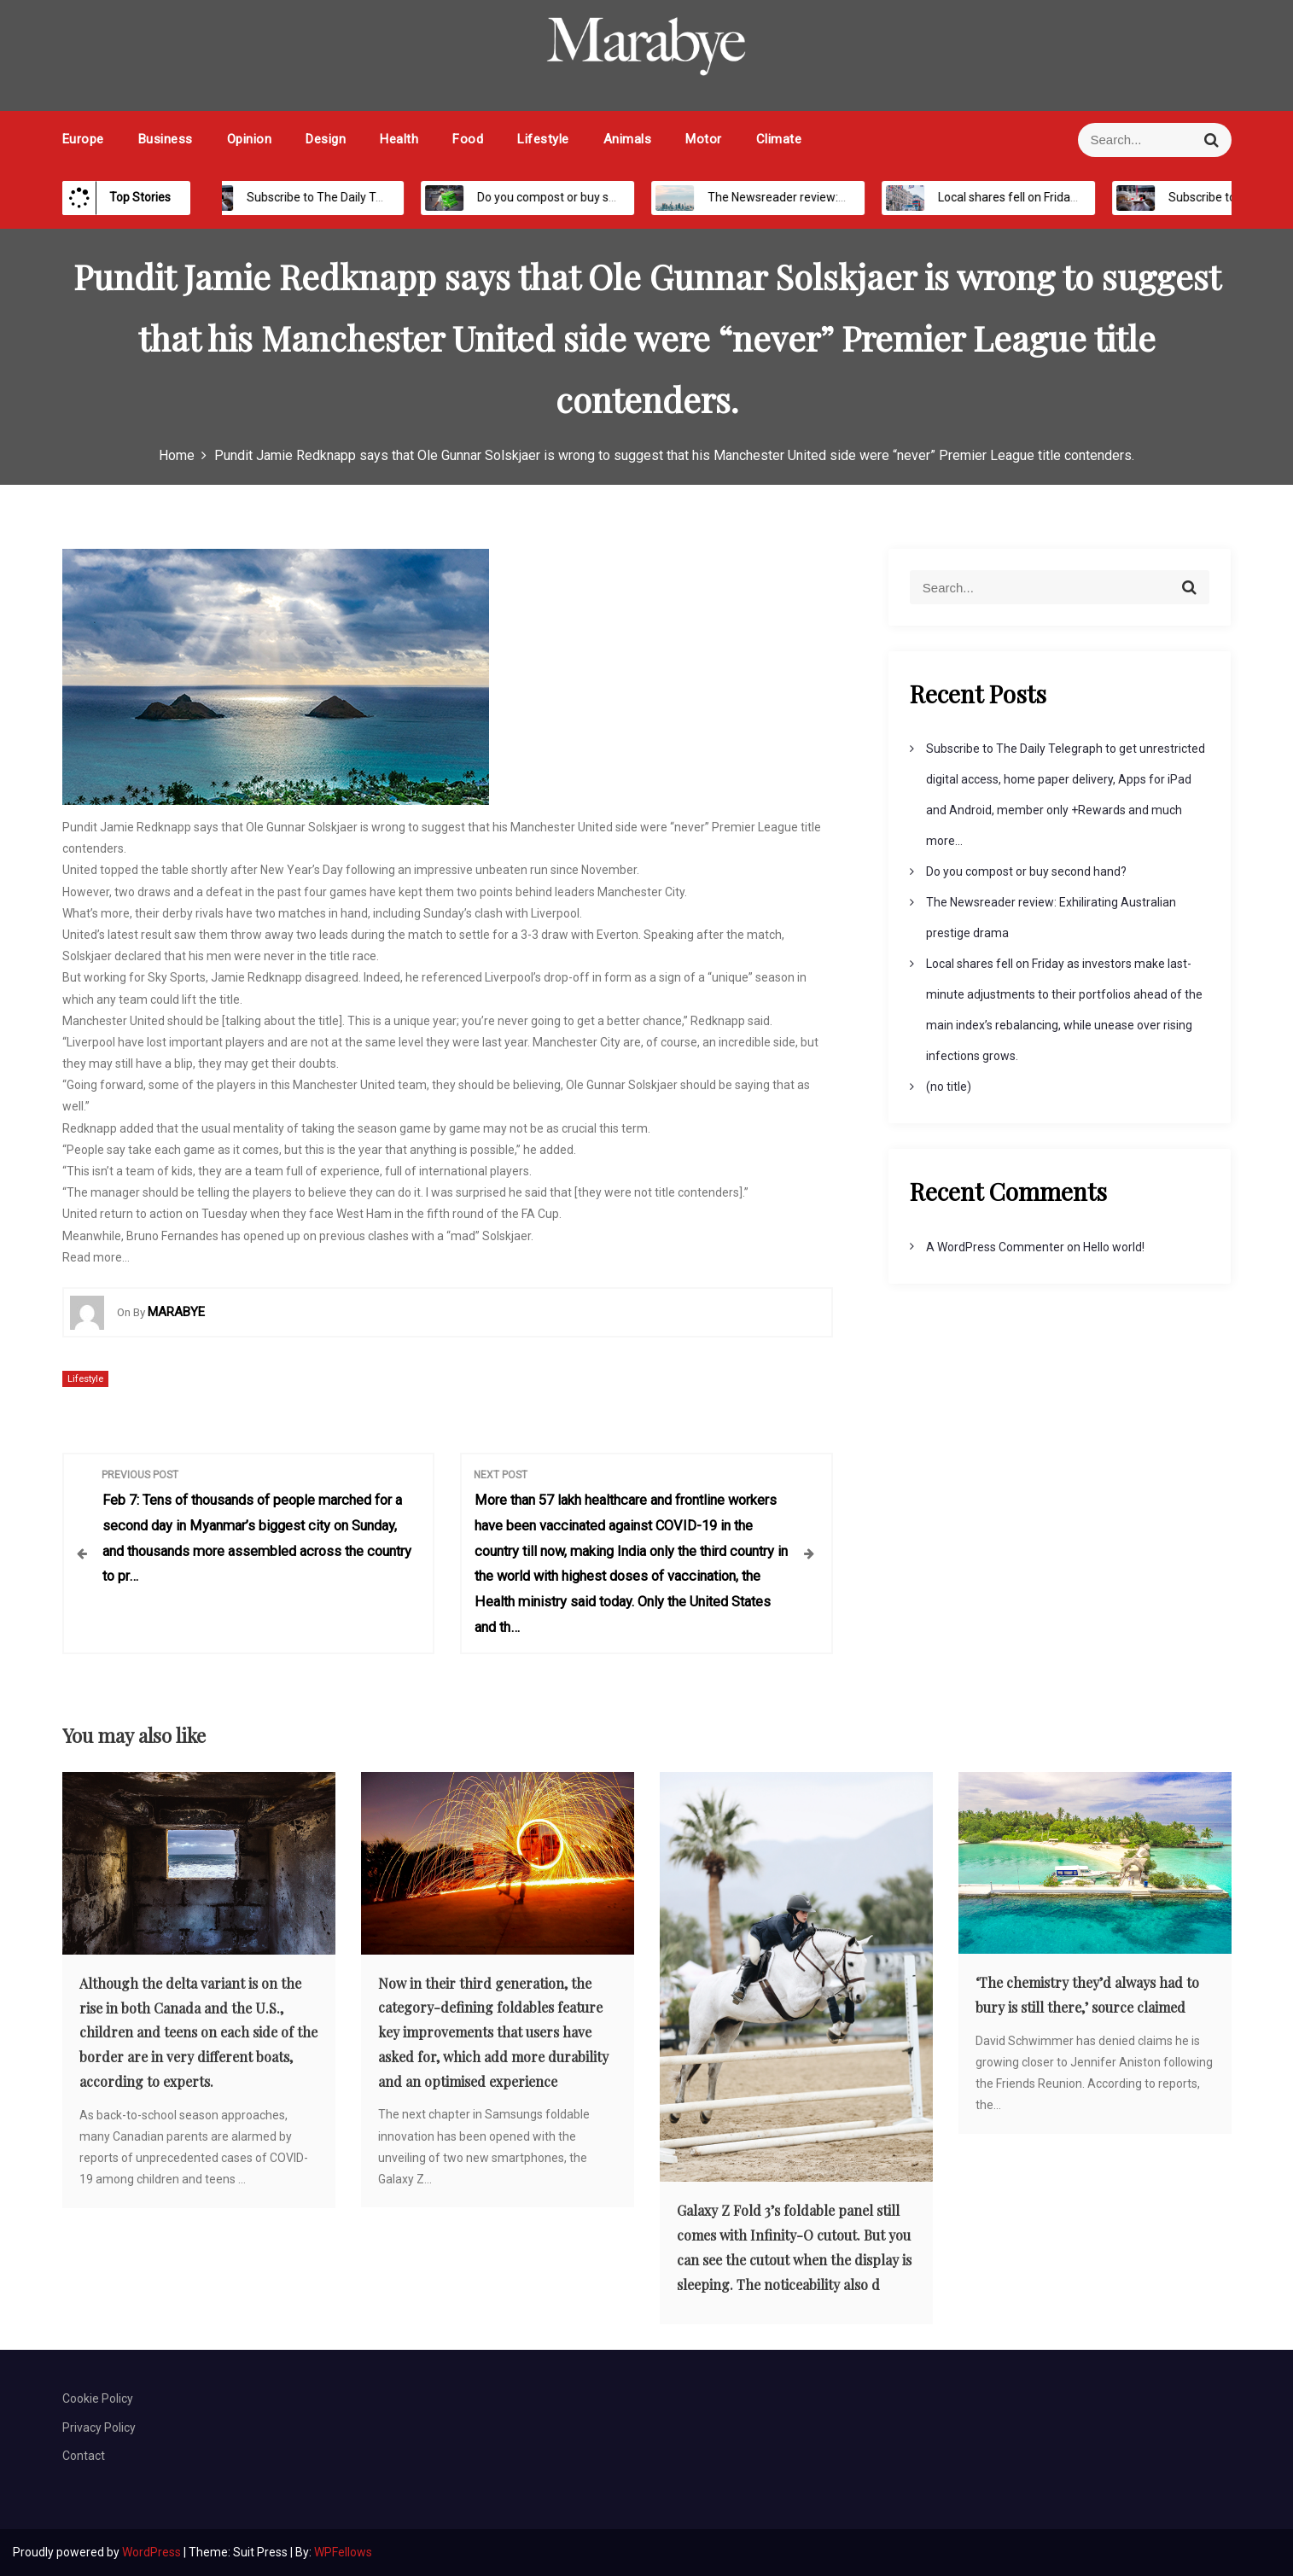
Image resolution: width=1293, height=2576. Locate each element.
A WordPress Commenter (995, 1247)
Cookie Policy (97, 2398)
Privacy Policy (99, 2427)
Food (467, 139)
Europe (83, 139)
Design (326, 139)
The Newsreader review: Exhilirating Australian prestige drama (857, 197)
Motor (703, 139)
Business (165, 139)
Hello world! (1113, 1247)
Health (399, 139)
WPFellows (343, 2552)
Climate (779, 139)
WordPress (152, 2552)
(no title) (948, 1086)
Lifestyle (543, 139)
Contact (83, 2455)
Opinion (249, 139)
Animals (627, 139)
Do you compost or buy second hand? (560, 197)
